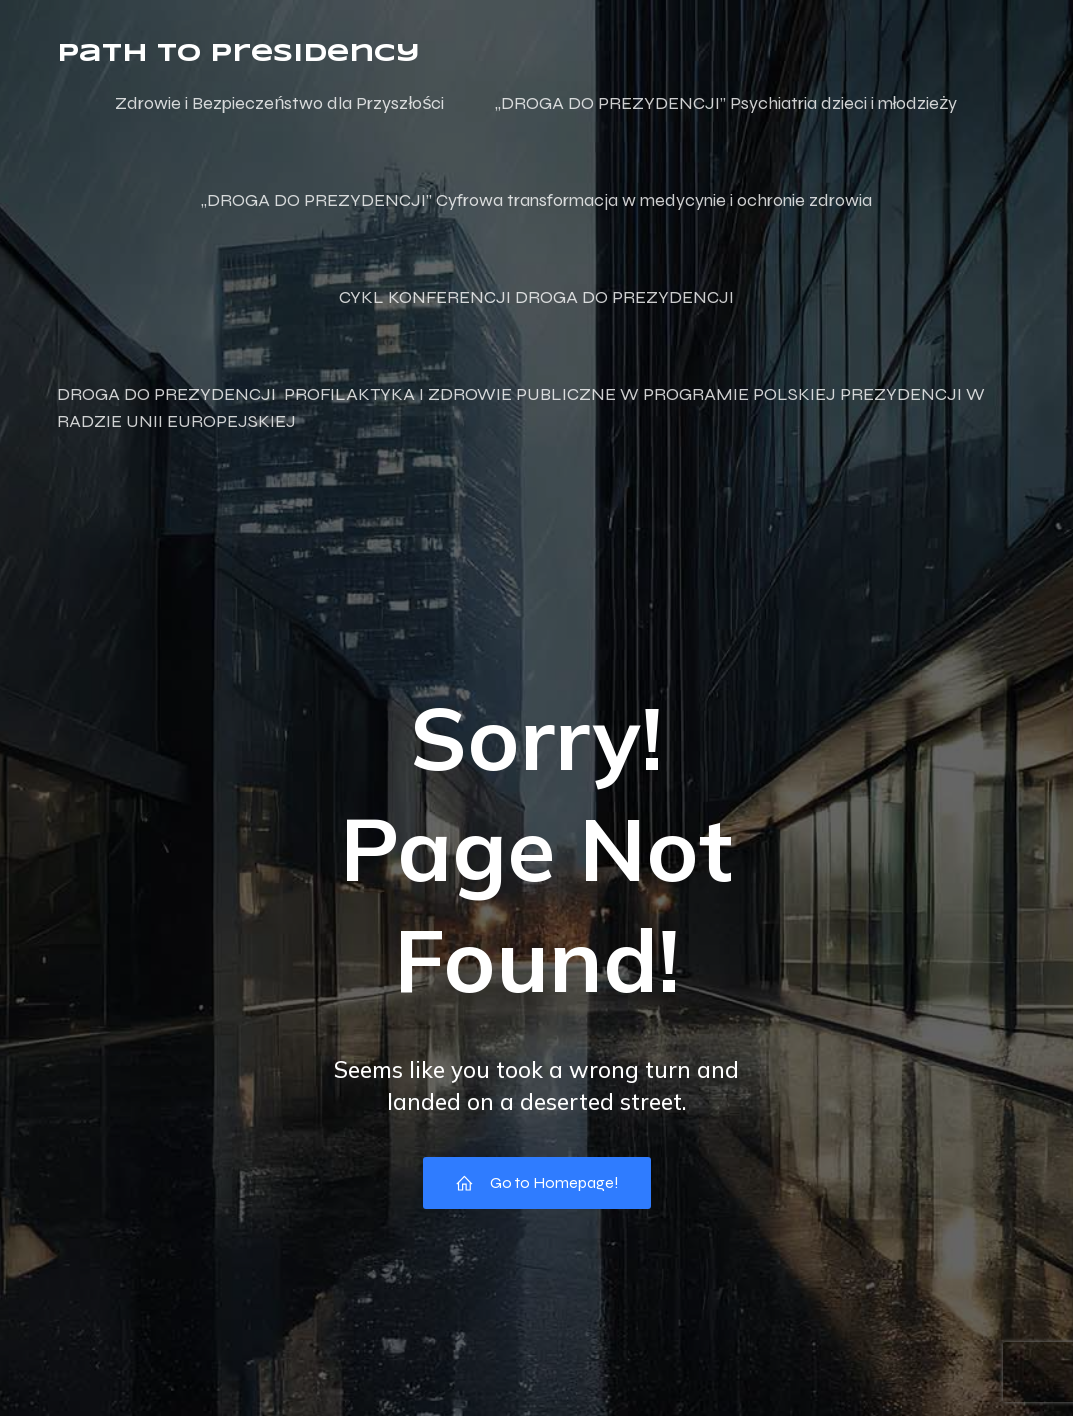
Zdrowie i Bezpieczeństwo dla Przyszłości (279, 103)
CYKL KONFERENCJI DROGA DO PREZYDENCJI (536, 297)
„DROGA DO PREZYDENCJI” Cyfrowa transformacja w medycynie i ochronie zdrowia (536, 200)
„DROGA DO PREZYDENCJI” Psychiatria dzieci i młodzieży (726, 103)
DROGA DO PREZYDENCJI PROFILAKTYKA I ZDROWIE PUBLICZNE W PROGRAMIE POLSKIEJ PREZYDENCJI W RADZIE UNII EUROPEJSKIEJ (523, 407)
